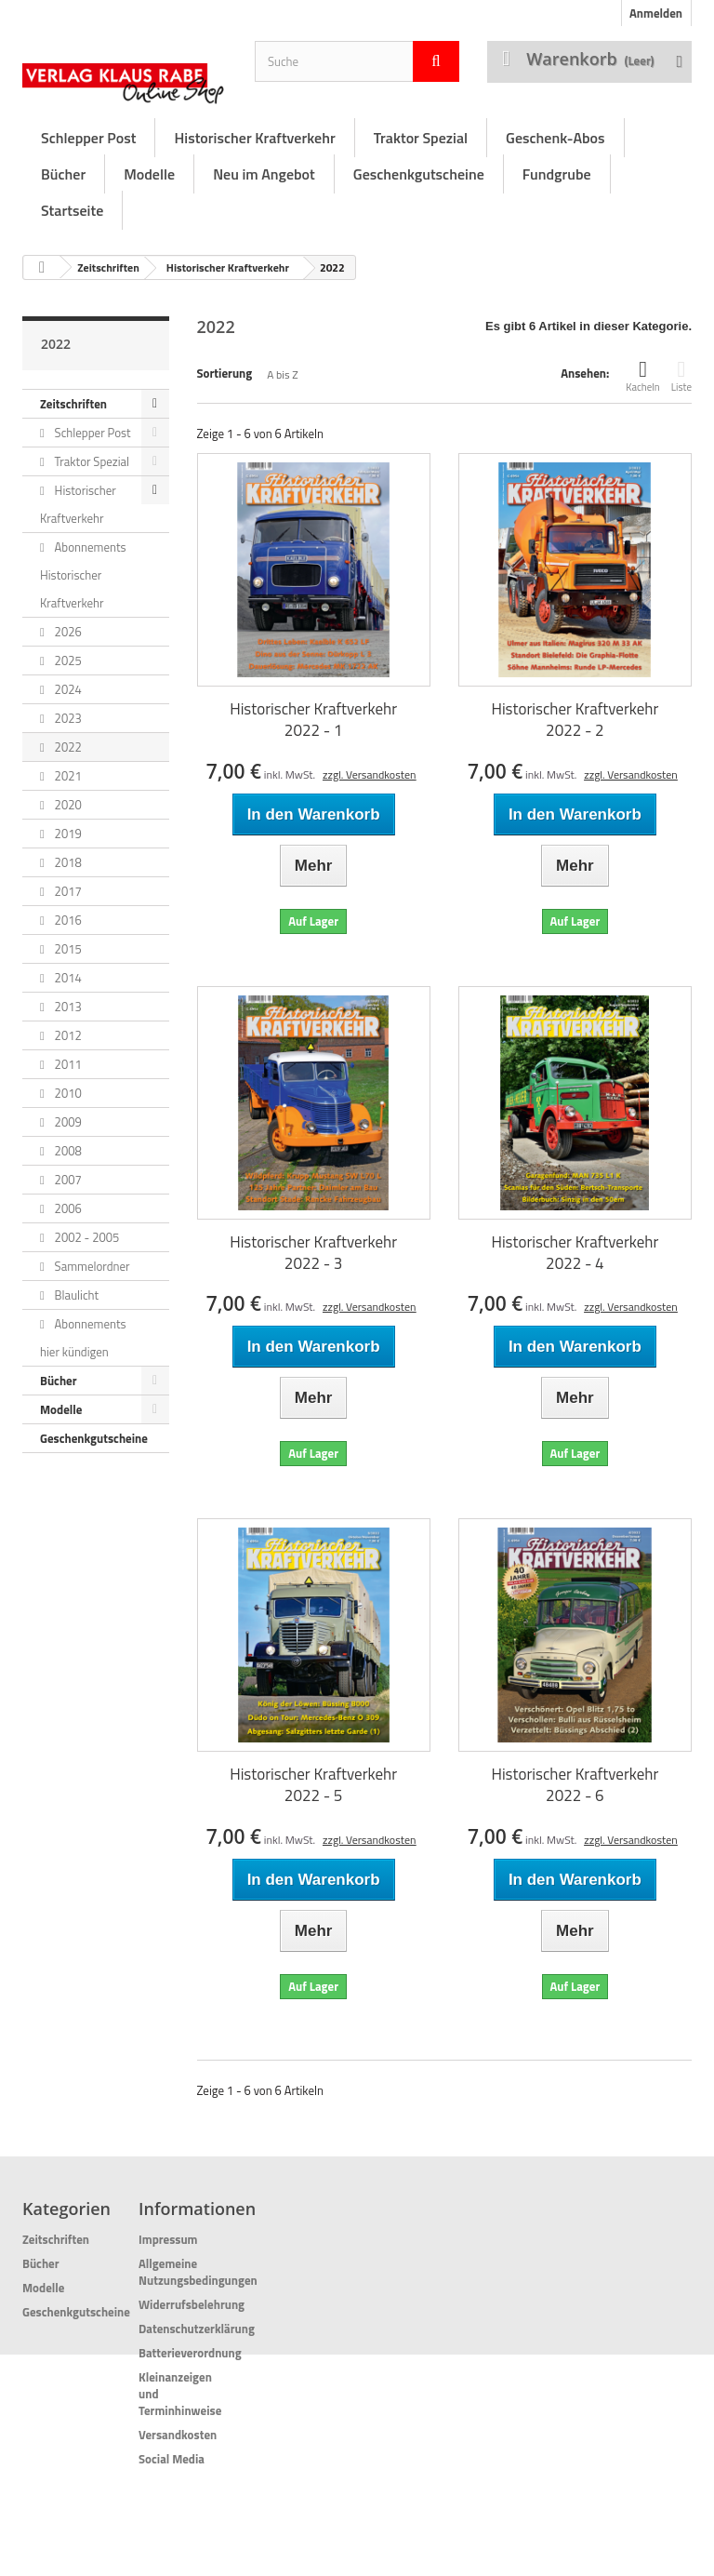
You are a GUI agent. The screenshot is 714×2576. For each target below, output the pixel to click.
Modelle (149, 174)
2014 (67, 977)
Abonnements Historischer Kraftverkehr (83, 575)
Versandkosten (178, 2434)
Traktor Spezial (421, 138)
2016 (67, 920)
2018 (67, 862)
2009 (67, 1122)
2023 (67, 718)
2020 (67, 804)
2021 (67, 776)
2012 (67, 1035)
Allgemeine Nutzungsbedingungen (198, 2271)
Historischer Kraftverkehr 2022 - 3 (313, 1253)
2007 (67, 1179)
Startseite (72, 210)
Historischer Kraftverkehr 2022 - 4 (574, 1253)
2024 (67, 689)
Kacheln (642, 376)
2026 (67, 631)
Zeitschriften (108, 267)
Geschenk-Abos (555, 138)
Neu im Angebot (264, 174)
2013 (67, 1006)
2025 (67, 660)
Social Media (172, 2458)
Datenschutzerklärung (197, 2328)
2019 (67, 833)
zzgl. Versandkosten (369, 774)
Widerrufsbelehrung (192, 2304)
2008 (67, 1150)
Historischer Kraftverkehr (254, 138)
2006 (67, 1208)
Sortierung (225, 372)
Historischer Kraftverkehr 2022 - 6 (574, 1785)
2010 (67, 1093)
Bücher (63, 174)
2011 (67, 1064)
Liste (681, 376)
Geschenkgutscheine (418, 174)
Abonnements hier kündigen (83, 1338)
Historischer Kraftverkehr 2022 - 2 (574, 720)
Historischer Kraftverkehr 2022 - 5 (313, 1785)
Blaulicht (75, 1295)
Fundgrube (556, 174)
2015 (67, 949)
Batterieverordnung (190, 2352)
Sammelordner (91, 1266)
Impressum (168, 2239)
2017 (67, 891)
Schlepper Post (88, 138)
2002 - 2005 (86, 1237)
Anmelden (655, 13)
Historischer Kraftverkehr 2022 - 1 (313, 720)
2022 (67, 747)
